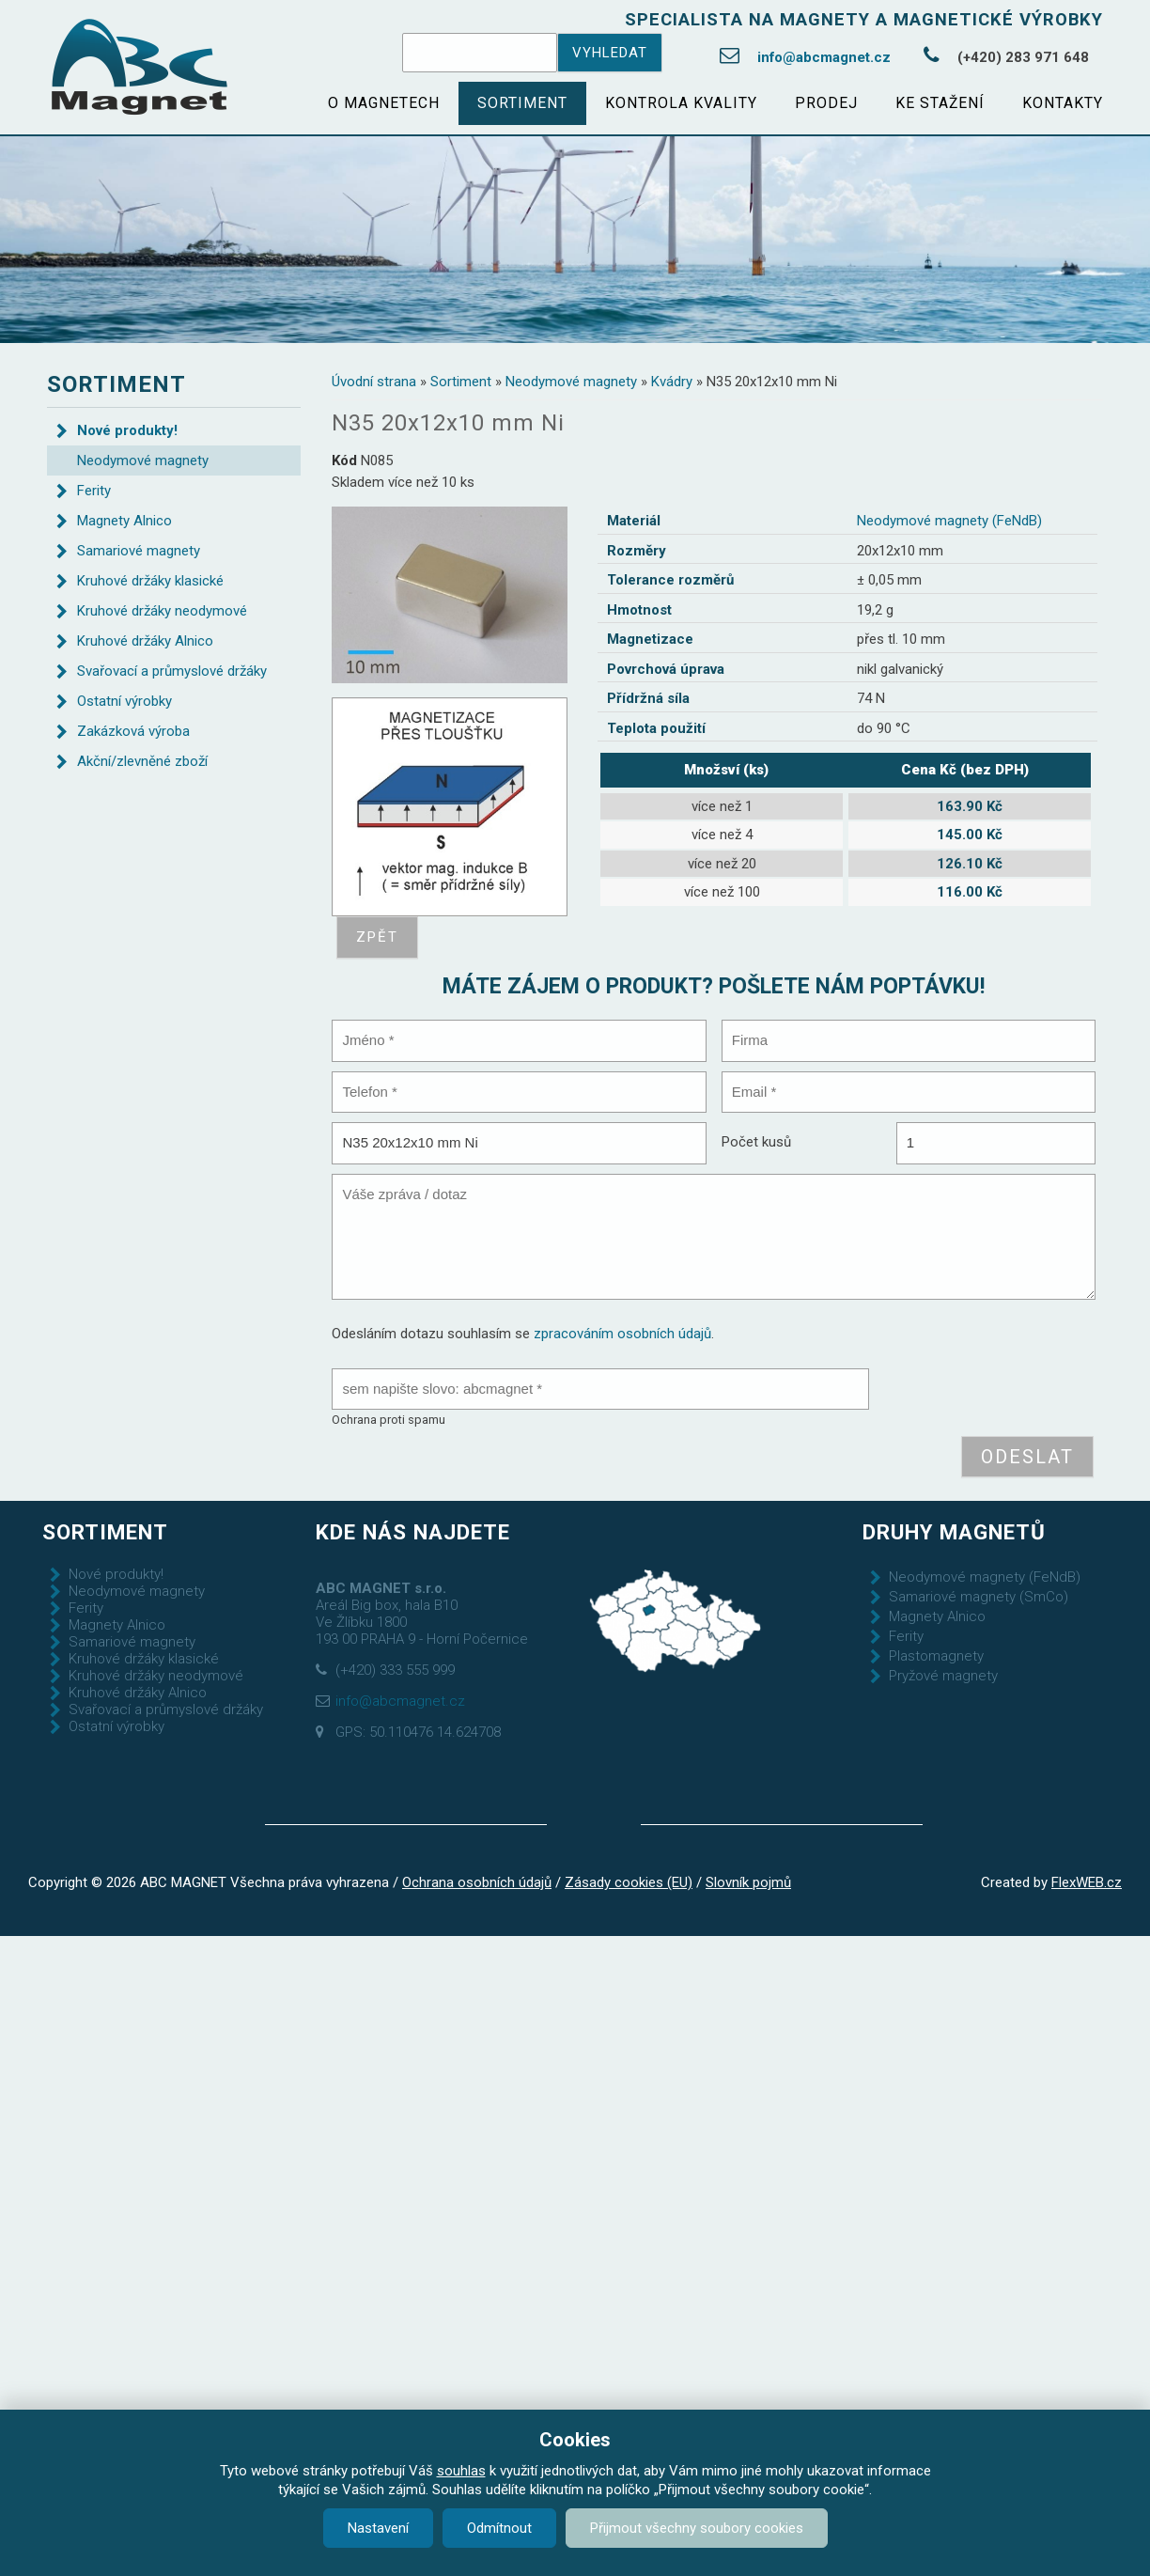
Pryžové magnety (943, 1675)
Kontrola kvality (681, 103)
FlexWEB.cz (1086, 1882)
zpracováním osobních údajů (622, 1333)
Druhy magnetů (954, 1532)
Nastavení (378, 2528)
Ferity (94, 490)
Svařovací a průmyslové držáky (172, 671)
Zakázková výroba (133, 731)
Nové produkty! (127, 430)
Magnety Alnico (124, 520)
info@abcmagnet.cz (823, 57)
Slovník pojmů (748, 1882)
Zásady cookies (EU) (628, 1882)
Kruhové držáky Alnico (145, 640)
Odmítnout (499, 2528)
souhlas (461, 2470)
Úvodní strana (374, 381)
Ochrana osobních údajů (477, 1882)
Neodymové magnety (571, 381)
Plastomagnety (936, 1655)
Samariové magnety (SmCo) (978, 1596)
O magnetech (384, 103)
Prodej (826, 103)
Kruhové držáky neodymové (162, 610)
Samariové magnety (138, 550)
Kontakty (1062, 103)
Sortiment (522, 103)
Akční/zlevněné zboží (142, 761)
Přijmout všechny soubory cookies (696, 2528)
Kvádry (671, 381)
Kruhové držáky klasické (150, 580)
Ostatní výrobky (124, 701)
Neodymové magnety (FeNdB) (949, 520)
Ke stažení (940, 103)
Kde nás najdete (413, 1532)
